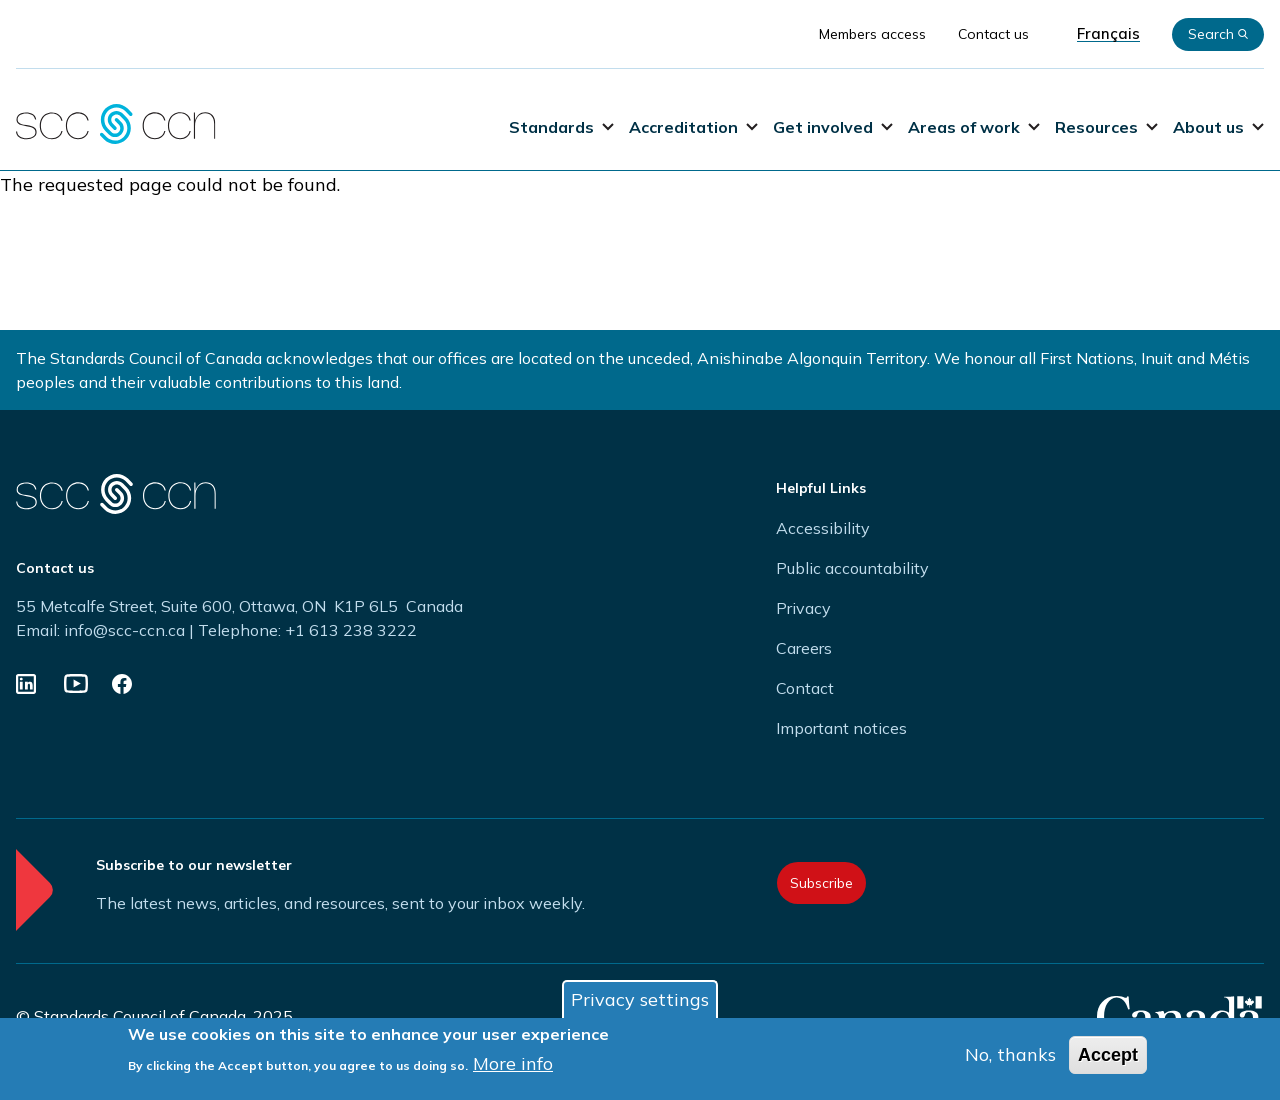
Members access (872, 34)
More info (513, 1065)
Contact (805, 688)
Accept (1108, 1057)
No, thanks (1010, 1056)
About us (1218, 127)
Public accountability (852, 568)
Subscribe (821, 883)
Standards (561, 127)
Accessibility (823, 528)
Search (1218, 34)
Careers (804, 648)
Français (1108, 34)
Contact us (993, 34)
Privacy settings (640, 1001)
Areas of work (974, 127)
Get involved (833, 127)
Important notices (841, 728)
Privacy (803, 608)
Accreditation (693, 127)
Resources (1106, 127)
